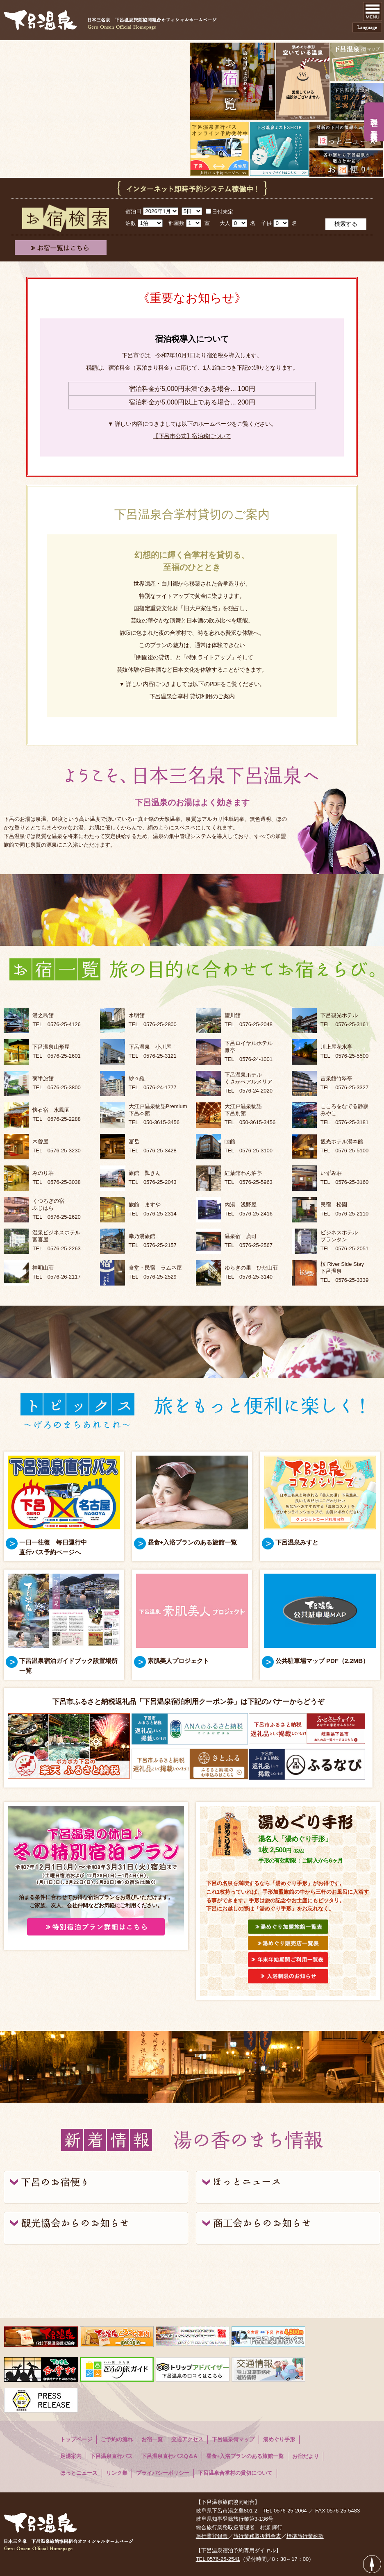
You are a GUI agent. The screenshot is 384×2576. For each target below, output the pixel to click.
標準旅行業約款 (305, 2536)
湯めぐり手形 (279, 2439)
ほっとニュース (79, 2473)
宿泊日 (133, 211)
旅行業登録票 (212, 2536)
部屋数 (176, 223)
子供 (266, 223)
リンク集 (116, 2473)
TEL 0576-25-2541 (218, 2559)
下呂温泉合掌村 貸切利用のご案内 (192, 696)
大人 (225, 223)
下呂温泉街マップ (233, 2439)
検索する (345, 223)
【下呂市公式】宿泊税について (192, 436)
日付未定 (219, 212)
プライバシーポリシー (162, 2473)
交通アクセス (187, 2439)
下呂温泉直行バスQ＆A (169, 2456)
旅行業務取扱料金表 (257, 2536)
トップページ (76, 2439)
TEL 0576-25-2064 (285, 2511)
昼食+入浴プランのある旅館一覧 (245, 2456)
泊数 (130, 223)
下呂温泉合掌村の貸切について (235, 2473)
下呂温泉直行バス (111, 2456)
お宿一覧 (152, 2439)
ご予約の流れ (117, 2439)
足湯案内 (71, 2456)
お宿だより (305, 2456)
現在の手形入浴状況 (374, 123)
